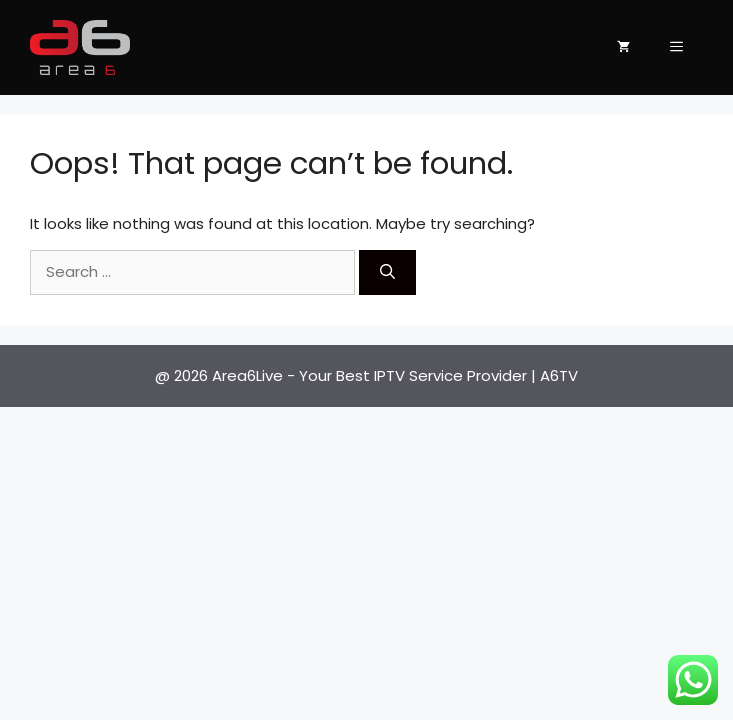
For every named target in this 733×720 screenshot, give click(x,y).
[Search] (387, 272)
